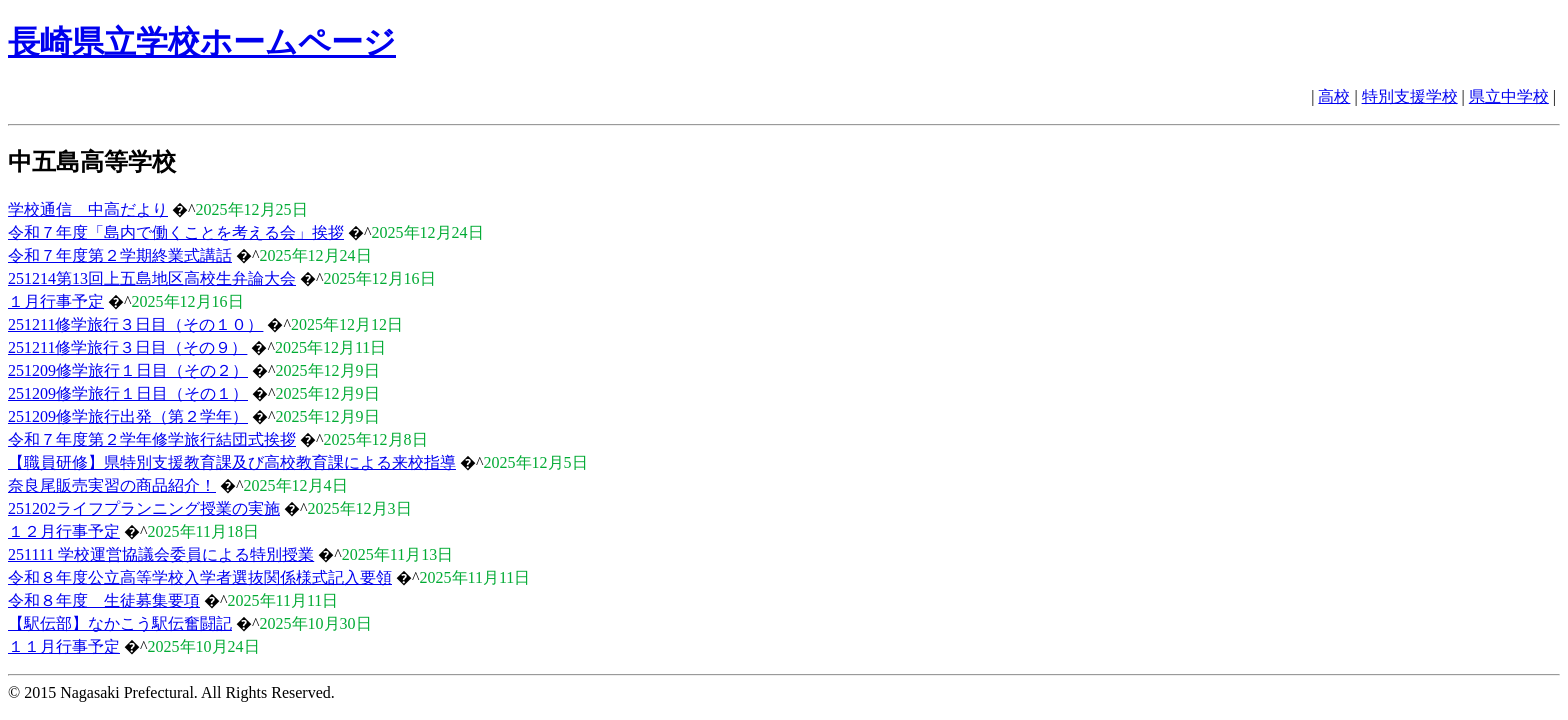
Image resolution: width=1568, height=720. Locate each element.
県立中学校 (1509, 96)
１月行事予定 (56, 301)
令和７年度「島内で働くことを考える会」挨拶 (176, 232)
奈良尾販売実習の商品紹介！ (112, 485)
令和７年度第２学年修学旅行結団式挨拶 (152, 439)
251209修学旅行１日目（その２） (128, 370)
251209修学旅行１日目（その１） (128, 393)
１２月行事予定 (64, 531)
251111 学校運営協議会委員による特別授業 (161, 554)
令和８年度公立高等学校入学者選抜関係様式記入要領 (200, 577)
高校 (1334, 96)
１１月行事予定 (64, 646)
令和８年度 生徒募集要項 (104, 600)
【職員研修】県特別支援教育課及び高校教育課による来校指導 (232, 462)
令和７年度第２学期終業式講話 (120, 255)
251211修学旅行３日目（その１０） (135, 324)
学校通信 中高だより (88, 209)
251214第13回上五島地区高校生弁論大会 (152, 278)
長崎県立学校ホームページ (202, 42)
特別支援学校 (1410, 96)
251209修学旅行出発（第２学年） (128, 416)
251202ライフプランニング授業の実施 (144, 508)
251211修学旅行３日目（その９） (127, 347)
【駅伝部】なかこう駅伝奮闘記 (120, 623)
